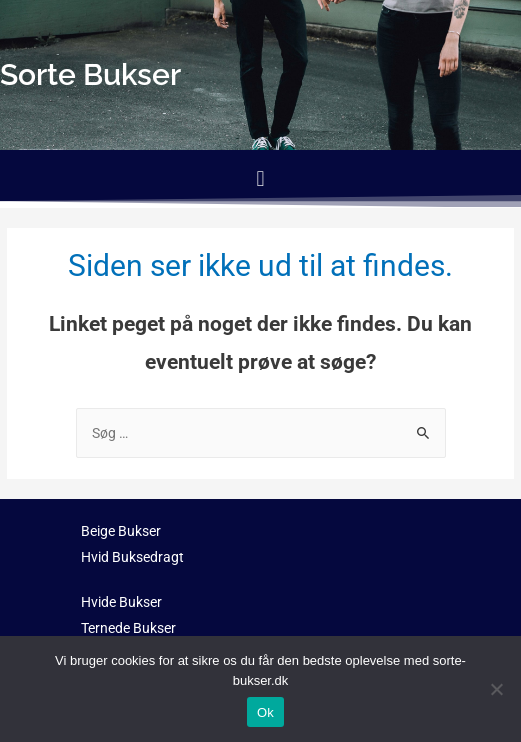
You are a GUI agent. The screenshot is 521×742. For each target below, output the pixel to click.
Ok (265, 712)
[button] (260, 178)
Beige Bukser (121, 531)
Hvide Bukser (121, 602)
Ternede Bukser (128, 628)
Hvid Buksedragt (132, 557)
